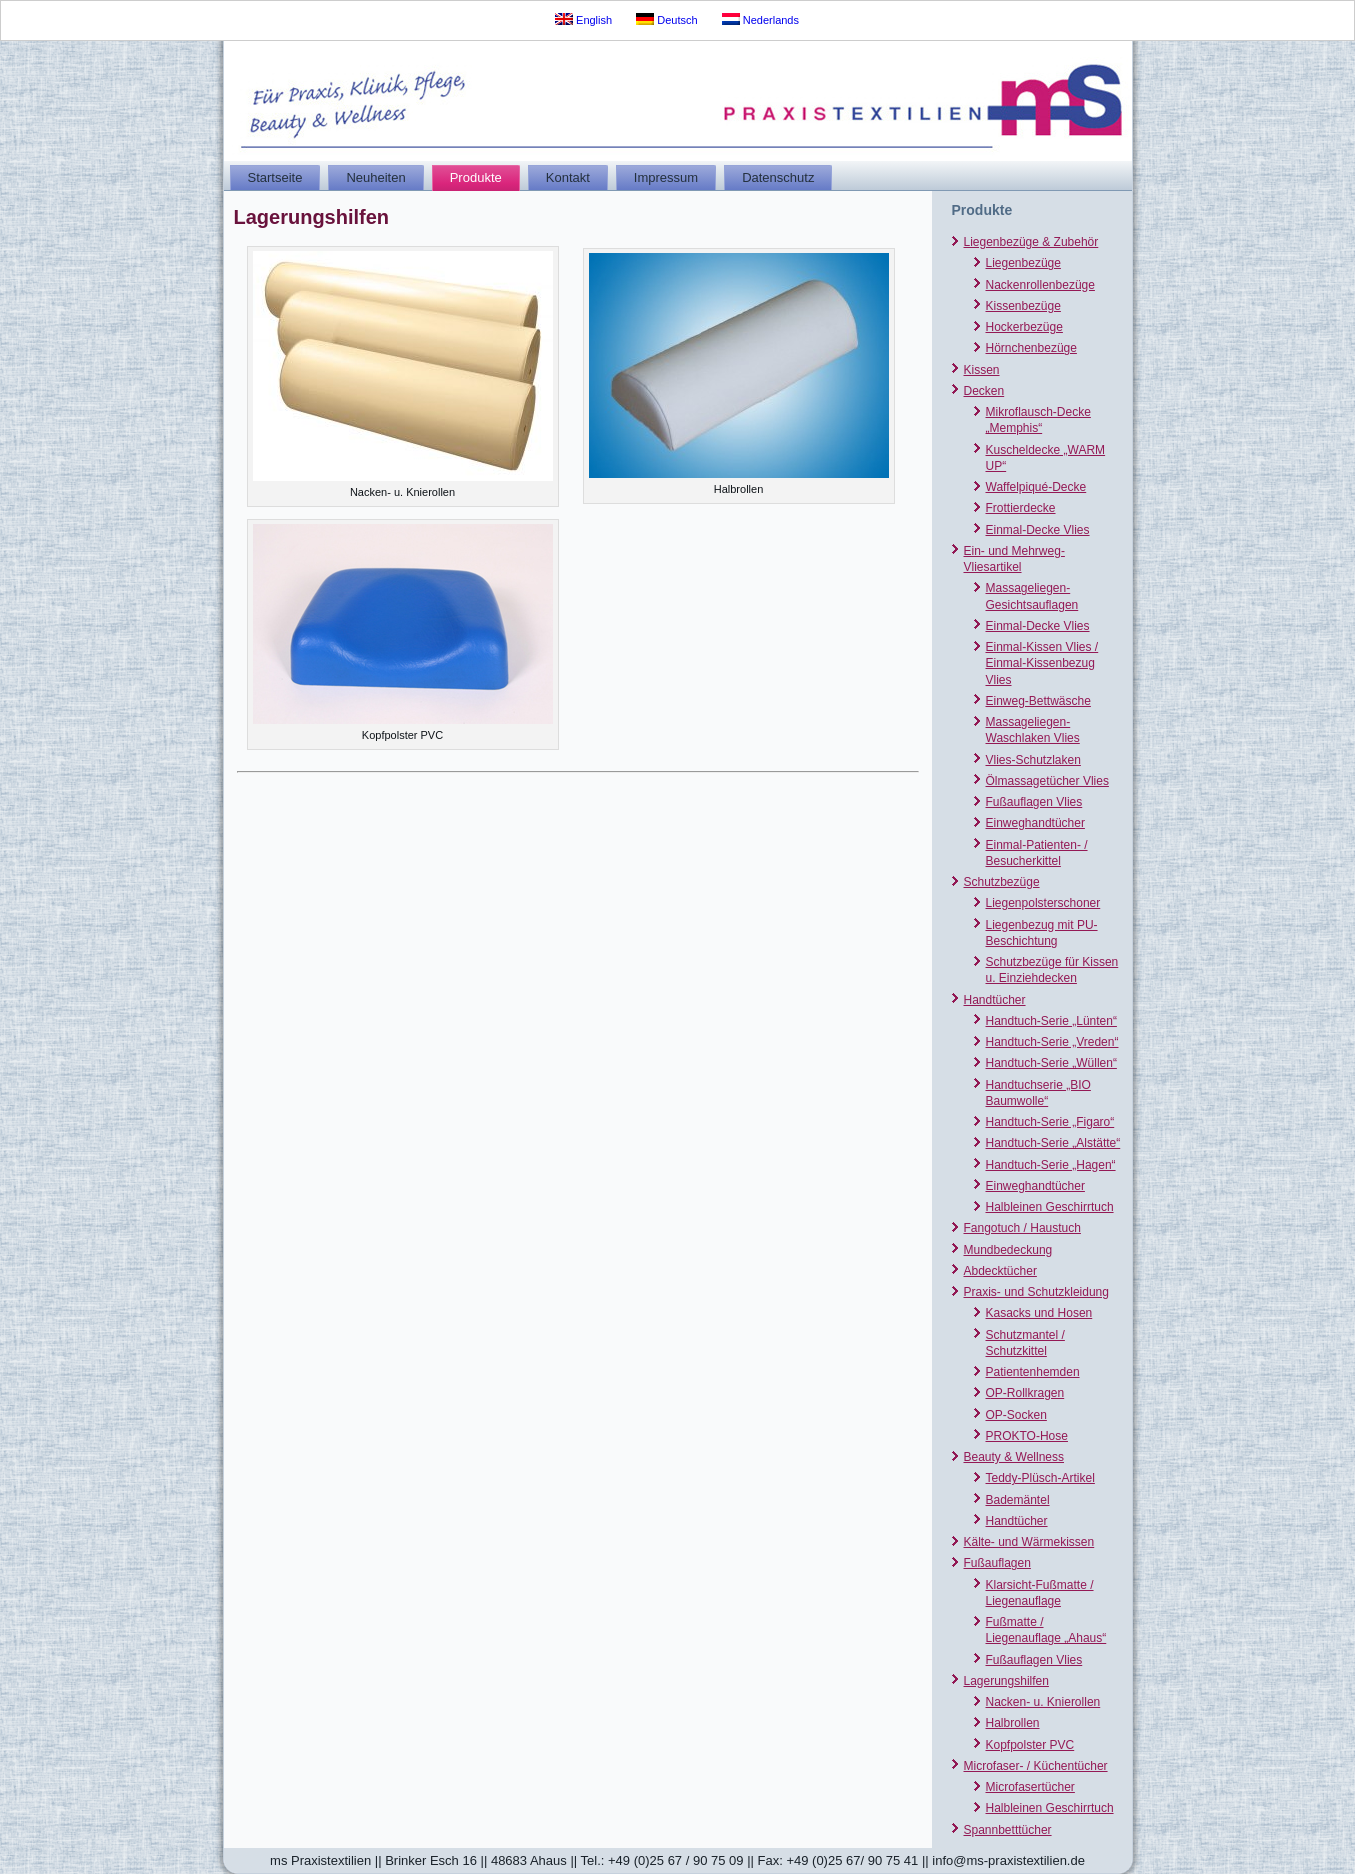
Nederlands (760, 19)
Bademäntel (1018, 1500)
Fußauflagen (997, 1563)
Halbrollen (1013, 1723)
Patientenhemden (1033, 1372)
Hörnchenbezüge (1031, 348)
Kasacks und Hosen (1039, 1313)
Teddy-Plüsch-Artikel (1040, 1478)
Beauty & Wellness (1014, 1457)
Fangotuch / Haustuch (1022, 1228)
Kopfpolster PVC (1030, 1745)
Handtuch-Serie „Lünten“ (1051, 1021)
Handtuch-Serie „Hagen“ (1051, 1165)
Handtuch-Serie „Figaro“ (1050, 1122)
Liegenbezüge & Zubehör (1031, 242)
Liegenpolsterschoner (1043, 903)
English (583, 19)
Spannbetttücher (1008, 1830)
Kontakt (568, 177)
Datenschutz (778, 177)
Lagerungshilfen (1006, 1681)
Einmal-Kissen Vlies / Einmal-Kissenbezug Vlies (1042, 663)
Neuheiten (375, 177)
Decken (984, 391)
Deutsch (666, 19)
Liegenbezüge (1023, 263)
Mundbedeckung (1008, 1250)
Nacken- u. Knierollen (1043, 1702)
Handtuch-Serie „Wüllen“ (1051, 1063)
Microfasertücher (1030, 1787)
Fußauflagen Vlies (1034, 802)
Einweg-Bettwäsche (1038, 701)
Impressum (666, 177)
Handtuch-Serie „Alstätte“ (1053, 1143)
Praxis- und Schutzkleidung (1036, 1292)
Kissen (982, 370)
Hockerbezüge (1024, 327)
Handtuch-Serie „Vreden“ (1052, 1042)
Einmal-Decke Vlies (1038, 530)
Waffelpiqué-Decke (1036, 487)
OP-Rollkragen (1025, 1393)
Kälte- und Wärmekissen (1029, 1542)
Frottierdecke (1021, 508)
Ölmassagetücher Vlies (1047, 781)
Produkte (476, 177)
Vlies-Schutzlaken (1033, 760)
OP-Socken (1016, 1415)
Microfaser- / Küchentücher (1036, 1766)
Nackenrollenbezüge (1040, 285)
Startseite (275, 177)
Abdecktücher (1000, 1271)
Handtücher (995, 1000)
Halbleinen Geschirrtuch (1050, 1207)
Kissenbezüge (1023, 306)
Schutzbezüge (1002, 882)
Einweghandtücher (1035, 823)
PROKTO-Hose (1027, 1436)
